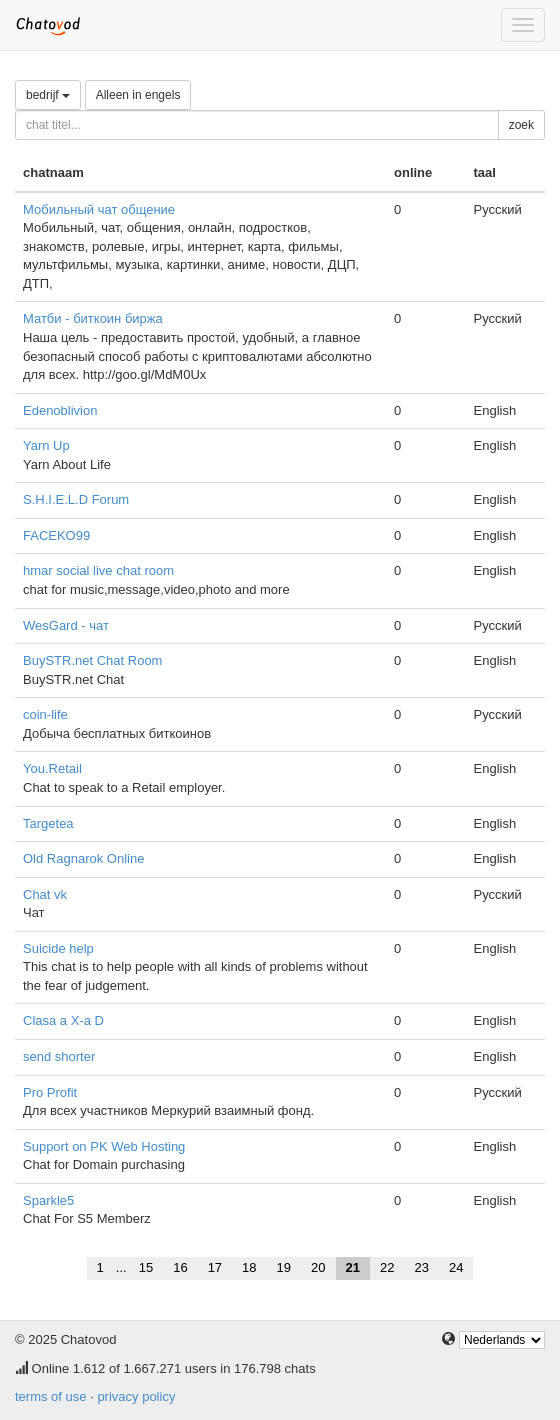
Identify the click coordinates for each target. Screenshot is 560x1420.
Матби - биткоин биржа (93, 318)
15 (146, 1267)
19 (284, 1267)
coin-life (45, 714)
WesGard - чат (66, 625)
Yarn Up (46, 445)
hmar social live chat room (98, 570)
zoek (521, 125)
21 (353, 1267)
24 (456, 1267)
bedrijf (48, 95)
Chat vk (45, 894)
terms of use (51, 1396)
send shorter (59, 1056)
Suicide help (58, 948)
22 (387, 1267)
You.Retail (52, 768)
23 (421, 1267)
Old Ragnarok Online (83, 858)
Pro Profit (50, 1092)
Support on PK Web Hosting (104, 1146)
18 (249, 1267)
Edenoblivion (60, 410)
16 (180, 1267)
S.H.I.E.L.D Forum (76, 499)
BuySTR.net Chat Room (92, 660)
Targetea (48, 823)
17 (215, 1267)
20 (318, 1267)
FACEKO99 (56, 535)
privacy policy (136, 1396)
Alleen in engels (138, 95)
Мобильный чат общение (99, 209)
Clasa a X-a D (63, 1020)
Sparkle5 (48, 1200)
